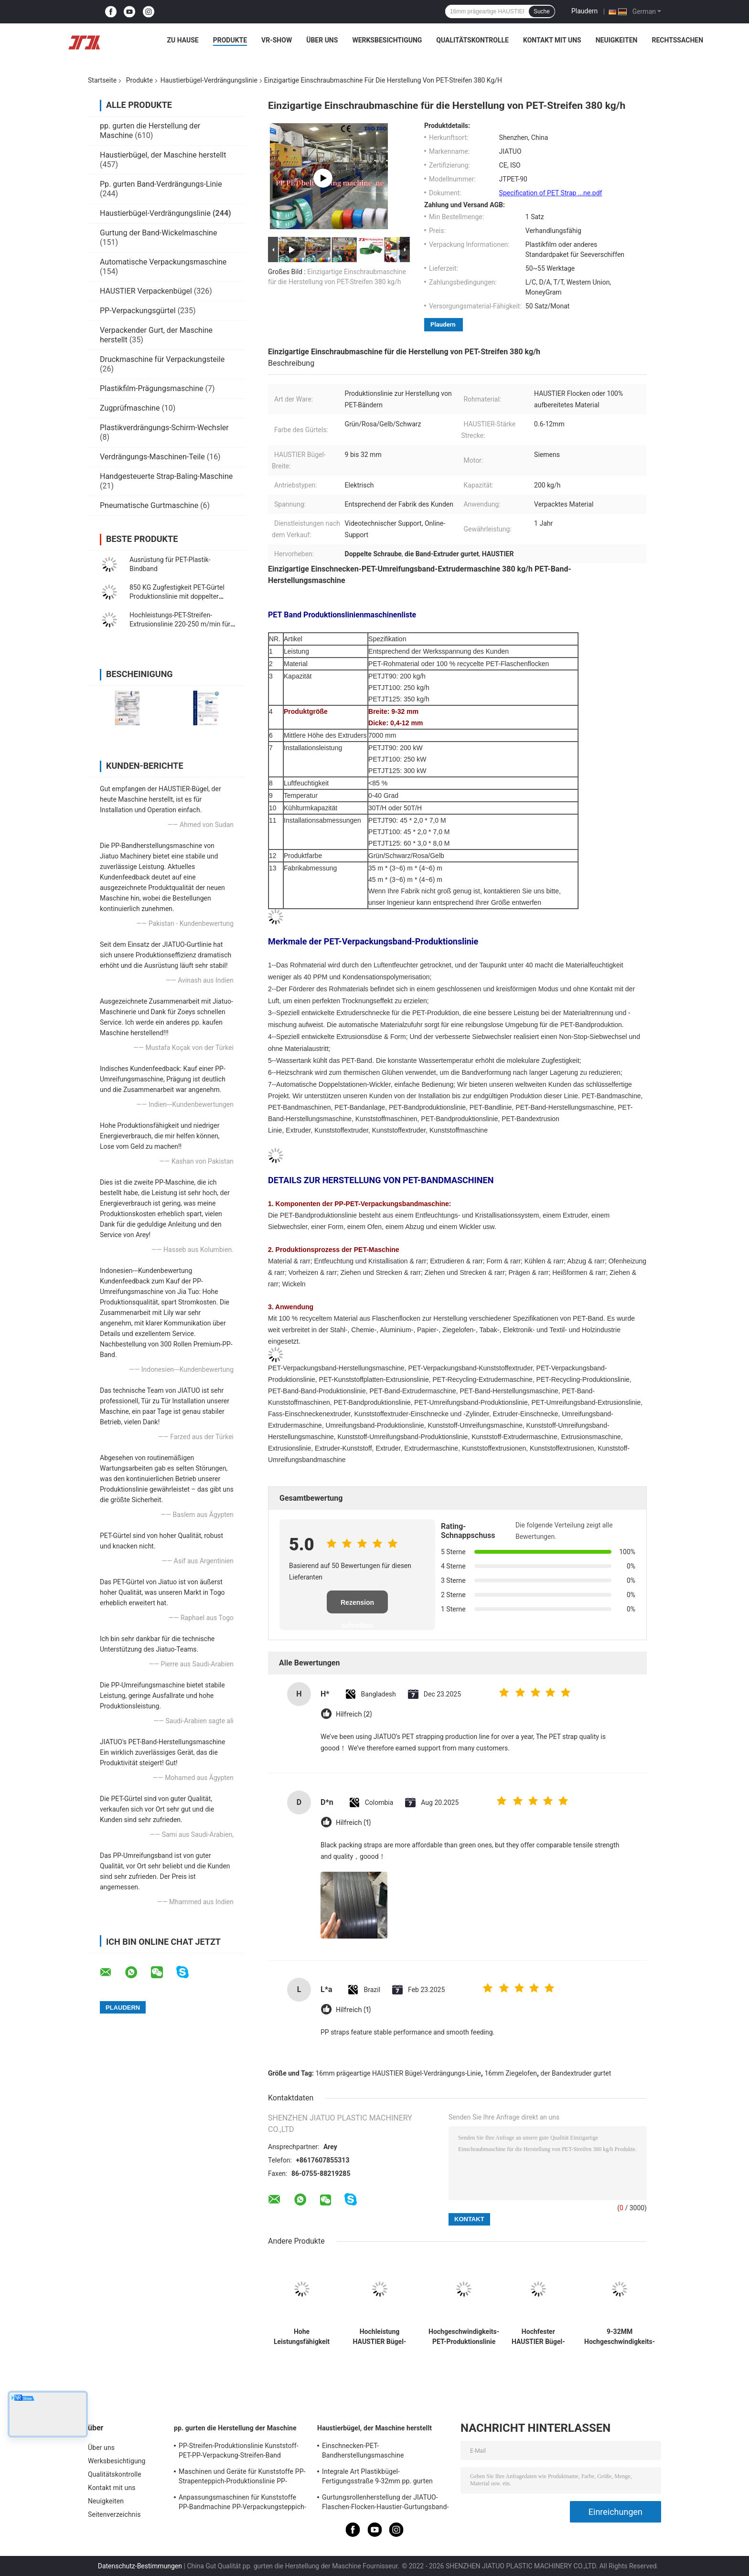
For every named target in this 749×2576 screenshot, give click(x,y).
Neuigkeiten (617, 40)
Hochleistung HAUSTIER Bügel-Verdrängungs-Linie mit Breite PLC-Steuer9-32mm (380, 2337)
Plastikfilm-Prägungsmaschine (151, 388)
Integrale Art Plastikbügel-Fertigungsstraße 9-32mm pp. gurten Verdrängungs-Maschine (377, 2478)
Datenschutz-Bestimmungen (140, 2566)
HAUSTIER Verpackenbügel (146, 291)
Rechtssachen (677, 40)
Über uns (322, 40)
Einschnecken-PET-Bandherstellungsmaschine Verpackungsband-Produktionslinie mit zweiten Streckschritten (380, 2452)
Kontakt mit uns (552, 40)
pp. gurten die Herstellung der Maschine (235, 2428)
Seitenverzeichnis (114, 2514)
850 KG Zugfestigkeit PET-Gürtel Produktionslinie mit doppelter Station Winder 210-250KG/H (177, 596)
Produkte (230, 40)
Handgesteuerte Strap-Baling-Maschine (166, 476)
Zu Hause (182, 40)
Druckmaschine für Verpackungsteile (162, 359)
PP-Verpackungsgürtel (138, 310)
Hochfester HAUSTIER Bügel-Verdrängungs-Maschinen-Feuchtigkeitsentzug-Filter (538, 2337)
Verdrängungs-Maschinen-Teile (152, 456)
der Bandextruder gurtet (576, 2073)
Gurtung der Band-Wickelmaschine (158, 232)
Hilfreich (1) (353, 1823)
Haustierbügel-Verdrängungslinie (208, 80)
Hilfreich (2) (354, 1714)
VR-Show (276, 40)
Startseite (102, 80)
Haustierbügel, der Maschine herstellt (163, 154)
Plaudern (584, 11)
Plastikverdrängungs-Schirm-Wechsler (164, 427)
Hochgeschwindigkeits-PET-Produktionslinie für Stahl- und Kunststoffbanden (463, 2337)
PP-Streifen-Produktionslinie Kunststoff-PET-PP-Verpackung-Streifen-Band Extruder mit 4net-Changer (239, 2452)
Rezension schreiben (357, 1606)
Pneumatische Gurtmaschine (149, 505)
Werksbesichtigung (387, 40)
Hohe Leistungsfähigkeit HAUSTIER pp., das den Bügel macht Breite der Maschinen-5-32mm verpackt (302, 2337)
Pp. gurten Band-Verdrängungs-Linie (161, 184)
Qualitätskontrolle (472, 40)
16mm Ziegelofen (510, 2073)
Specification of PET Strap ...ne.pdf (550, 193)
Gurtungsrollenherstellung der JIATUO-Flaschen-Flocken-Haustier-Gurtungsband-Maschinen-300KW (385, 2503)
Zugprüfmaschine (130, 408)
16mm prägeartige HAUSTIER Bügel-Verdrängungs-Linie (398, 2073)
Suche (542, 11)
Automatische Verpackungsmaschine (163, 261)
